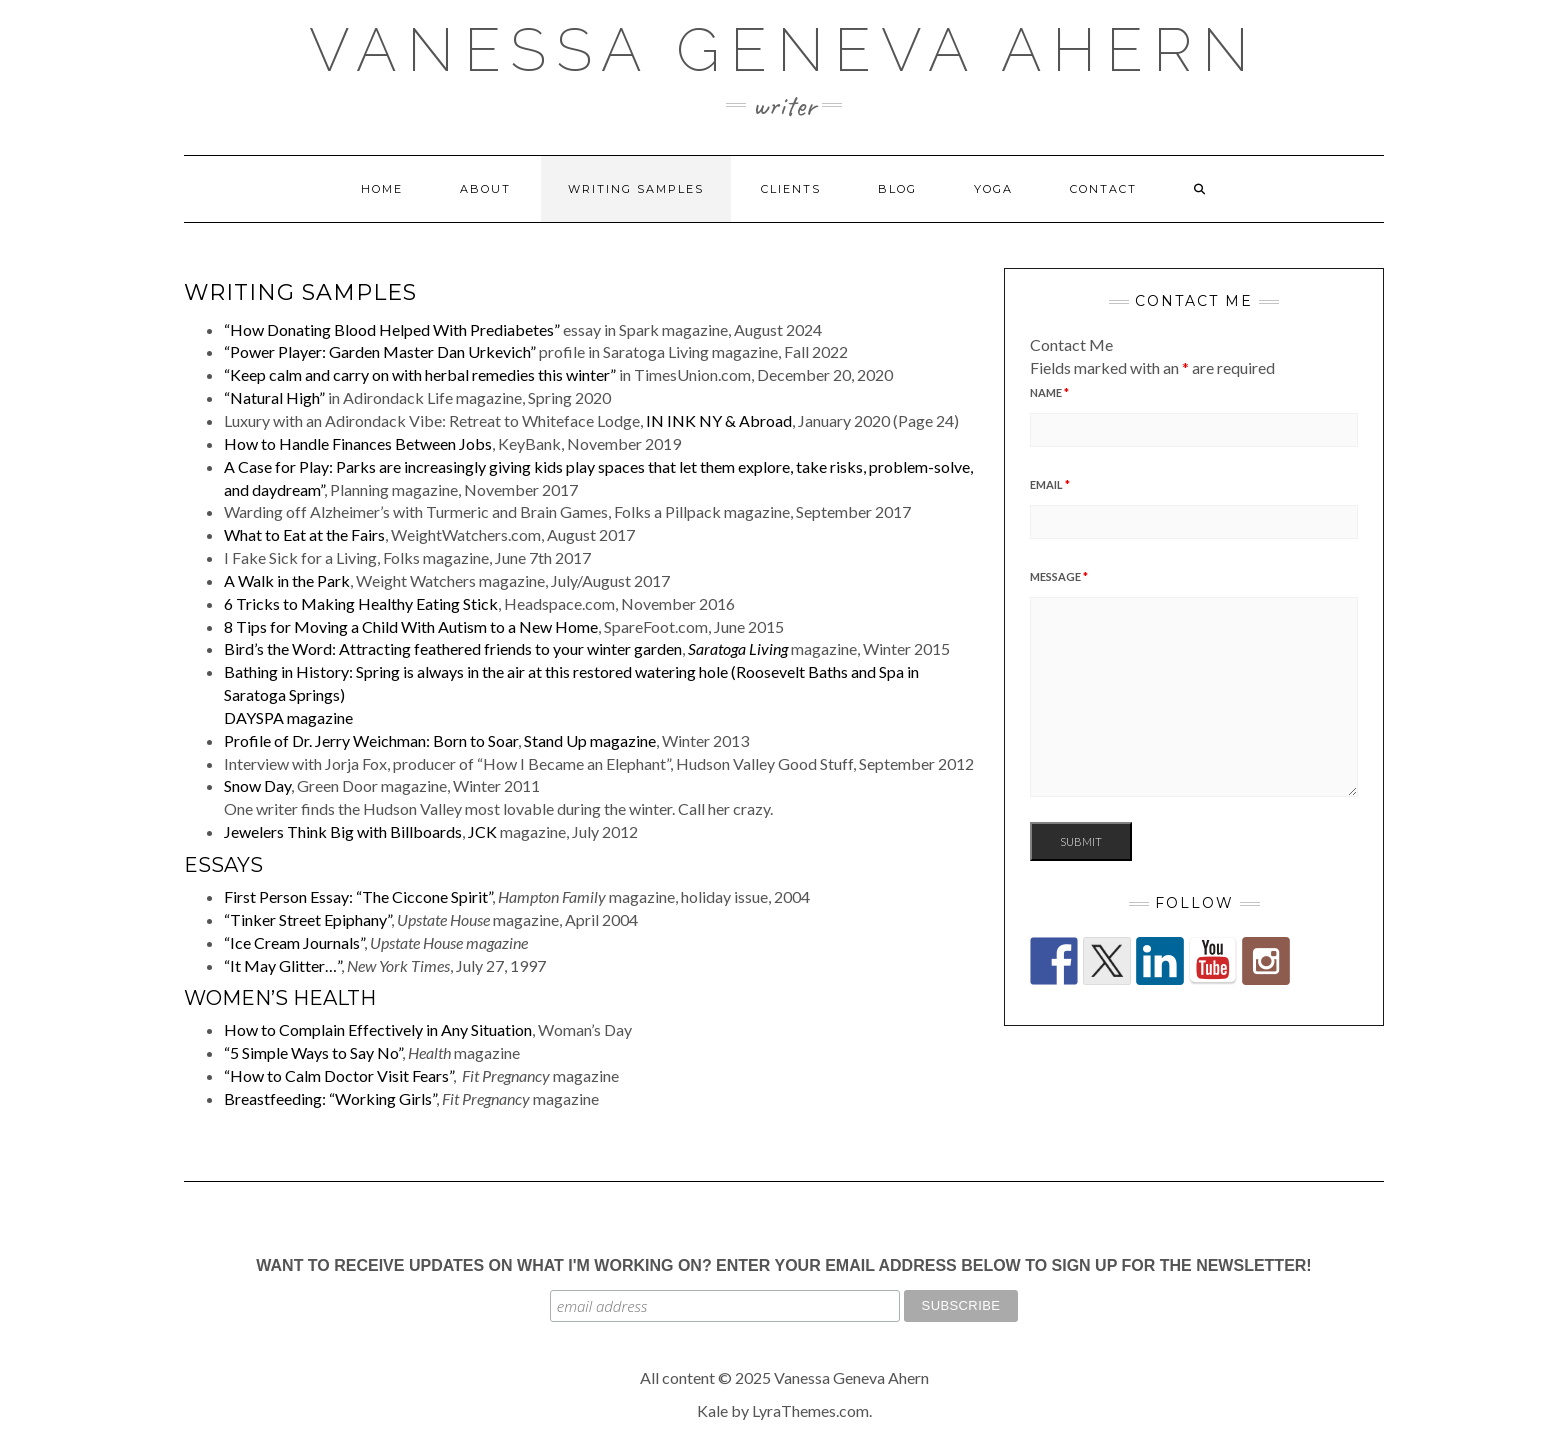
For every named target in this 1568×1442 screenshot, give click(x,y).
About (485, 189)
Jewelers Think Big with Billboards (343, 831)
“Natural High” (274, 397)
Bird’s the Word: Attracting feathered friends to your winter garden (453, 648)
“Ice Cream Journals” (294, 942)
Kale (712, 1410)
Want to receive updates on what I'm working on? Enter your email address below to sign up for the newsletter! (783, 1265)
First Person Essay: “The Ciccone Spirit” (358, 896)
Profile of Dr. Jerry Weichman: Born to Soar (371, 740)
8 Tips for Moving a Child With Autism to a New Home (411, 626)
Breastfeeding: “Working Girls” (330, 1098)
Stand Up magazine (590, 740)
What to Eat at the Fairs (304, 534)
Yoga (993, 189)
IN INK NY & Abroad (719, 420)
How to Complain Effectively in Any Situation (378, 1029)
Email (1050, 484)
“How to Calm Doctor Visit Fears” (338, 1075)
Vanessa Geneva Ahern (784, 50)
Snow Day (257, 785)
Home (382, 189)
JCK (482, 831)
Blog (897, 189)
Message (1059, 576)
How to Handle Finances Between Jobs (358, 443)
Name (1049, 392)
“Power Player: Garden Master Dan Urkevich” (380, 351)
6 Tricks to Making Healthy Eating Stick (361, 603)
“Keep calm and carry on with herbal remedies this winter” (420, 374)
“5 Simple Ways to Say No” (313, 1052)
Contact (1103, 189)
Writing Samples (636, 189)
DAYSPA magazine (288, 717)
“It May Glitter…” (282, 965)
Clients (791, 189)
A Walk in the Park (287, 580)
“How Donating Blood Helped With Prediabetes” (392, 329)
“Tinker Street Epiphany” (307, 919)
